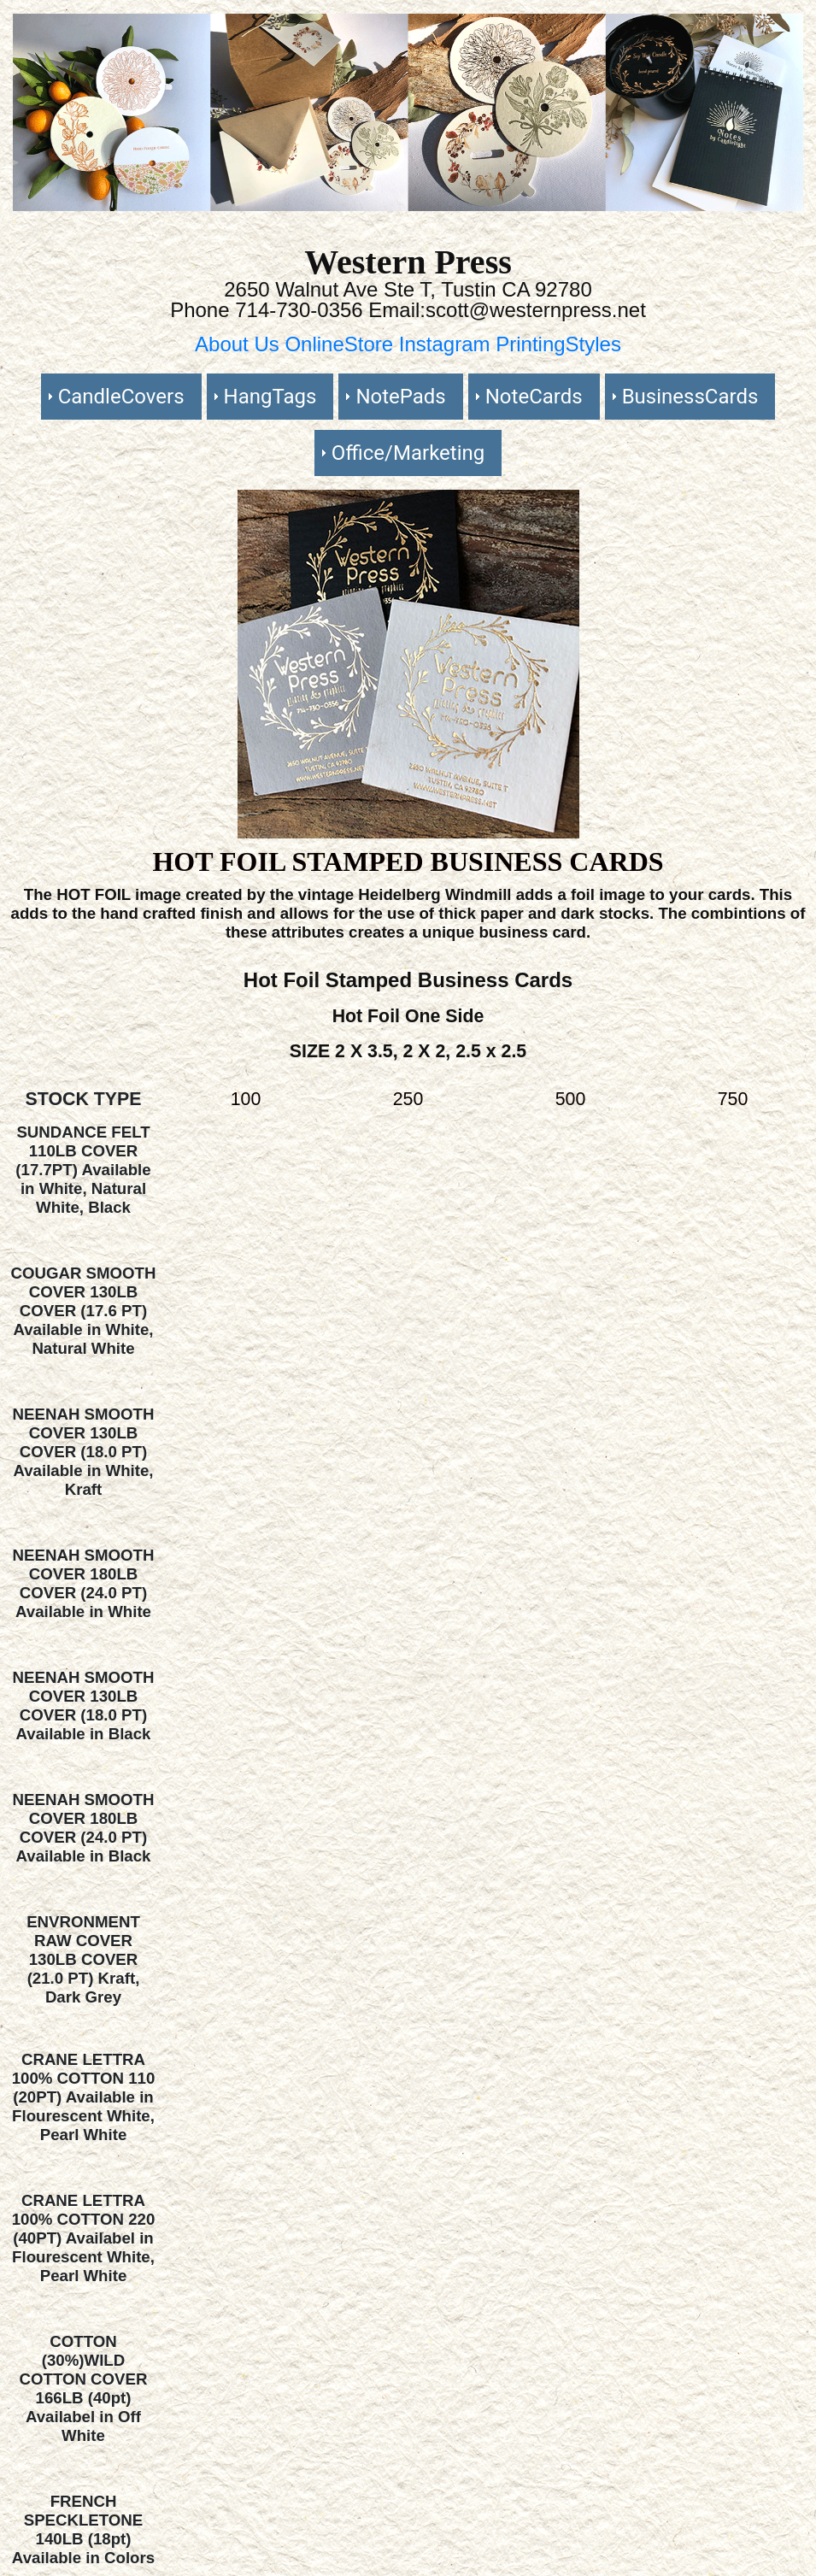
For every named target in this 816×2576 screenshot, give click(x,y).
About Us (240, 344)
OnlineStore (341, 344)
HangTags (270, 397)
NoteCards (534, 397)
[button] (72, 112)
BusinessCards (690, 397)
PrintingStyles (558, 344)
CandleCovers (121, 397)
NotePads (400, 397)
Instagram (447, 344)
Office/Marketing (408, 453)
